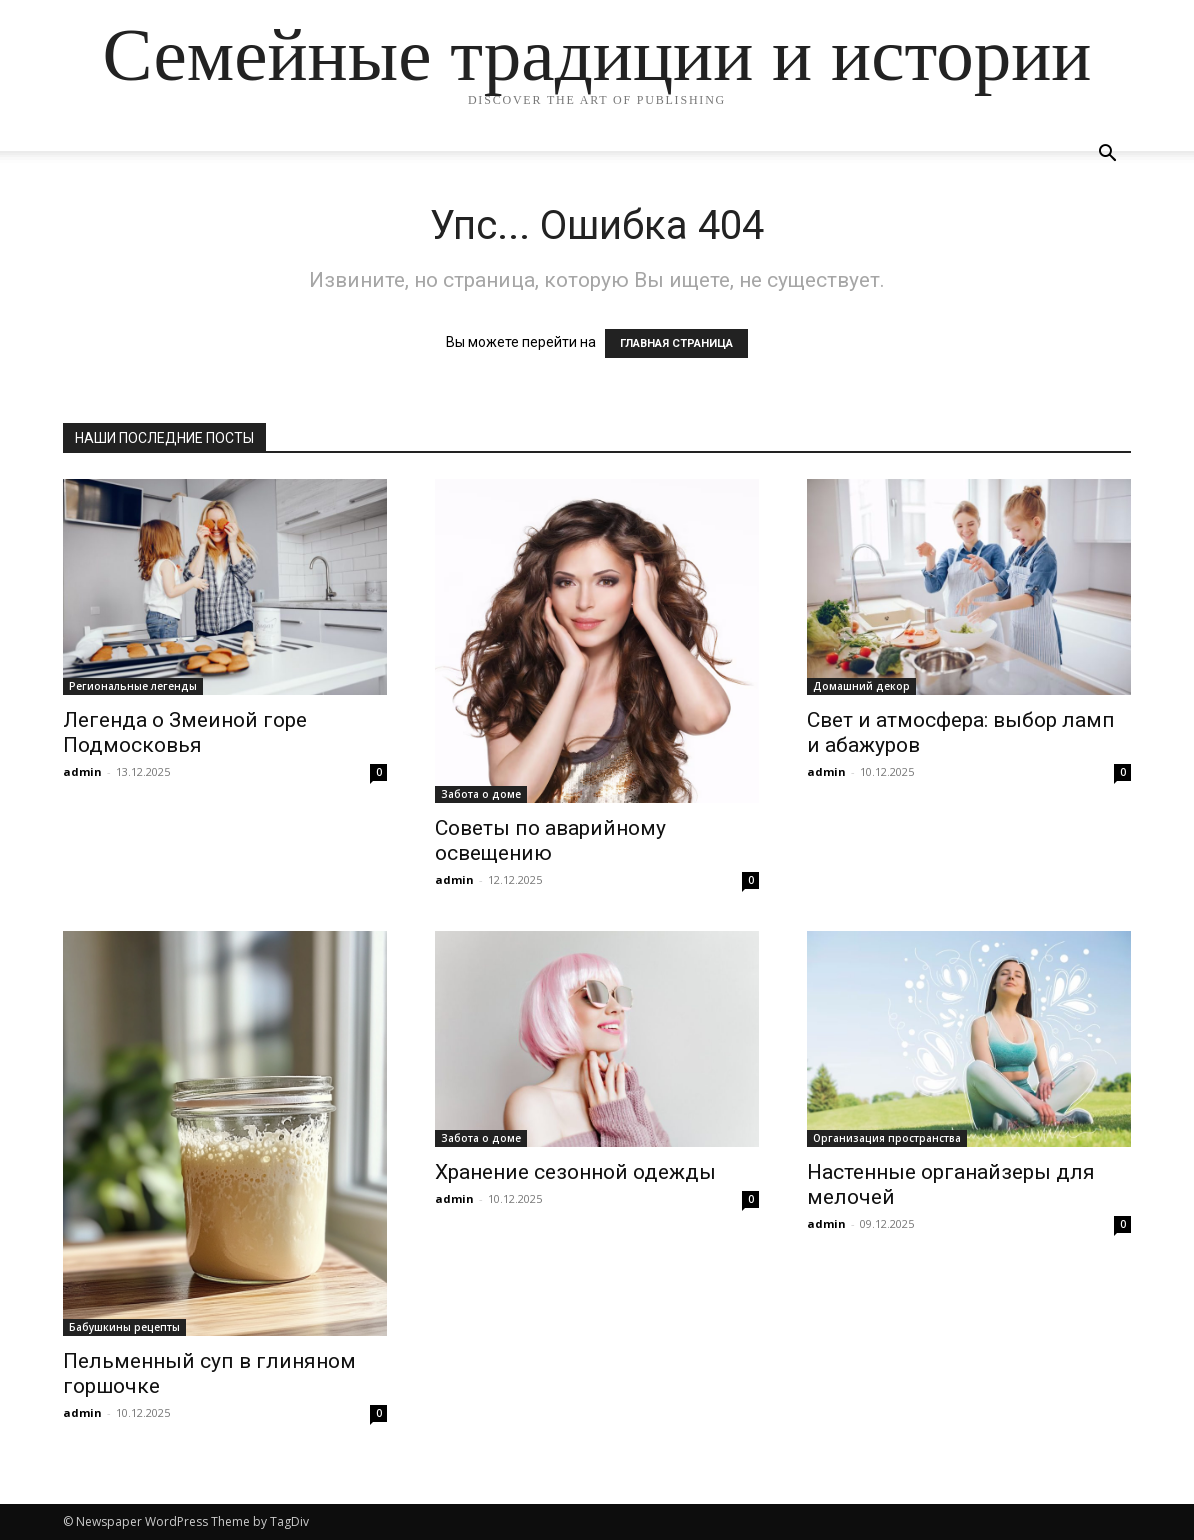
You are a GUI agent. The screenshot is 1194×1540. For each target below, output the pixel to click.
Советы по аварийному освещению (550, 840)
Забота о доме (481, 794)
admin (82, 771)
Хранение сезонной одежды (575, 1172)
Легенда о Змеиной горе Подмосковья (185, 732)
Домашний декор (861, 686)
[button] (1107, 155)
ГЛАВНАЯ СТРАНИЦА (676, 343)
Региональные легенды (133, 686)
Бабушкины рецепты (124, 1327)
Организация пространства (887, 1138)
